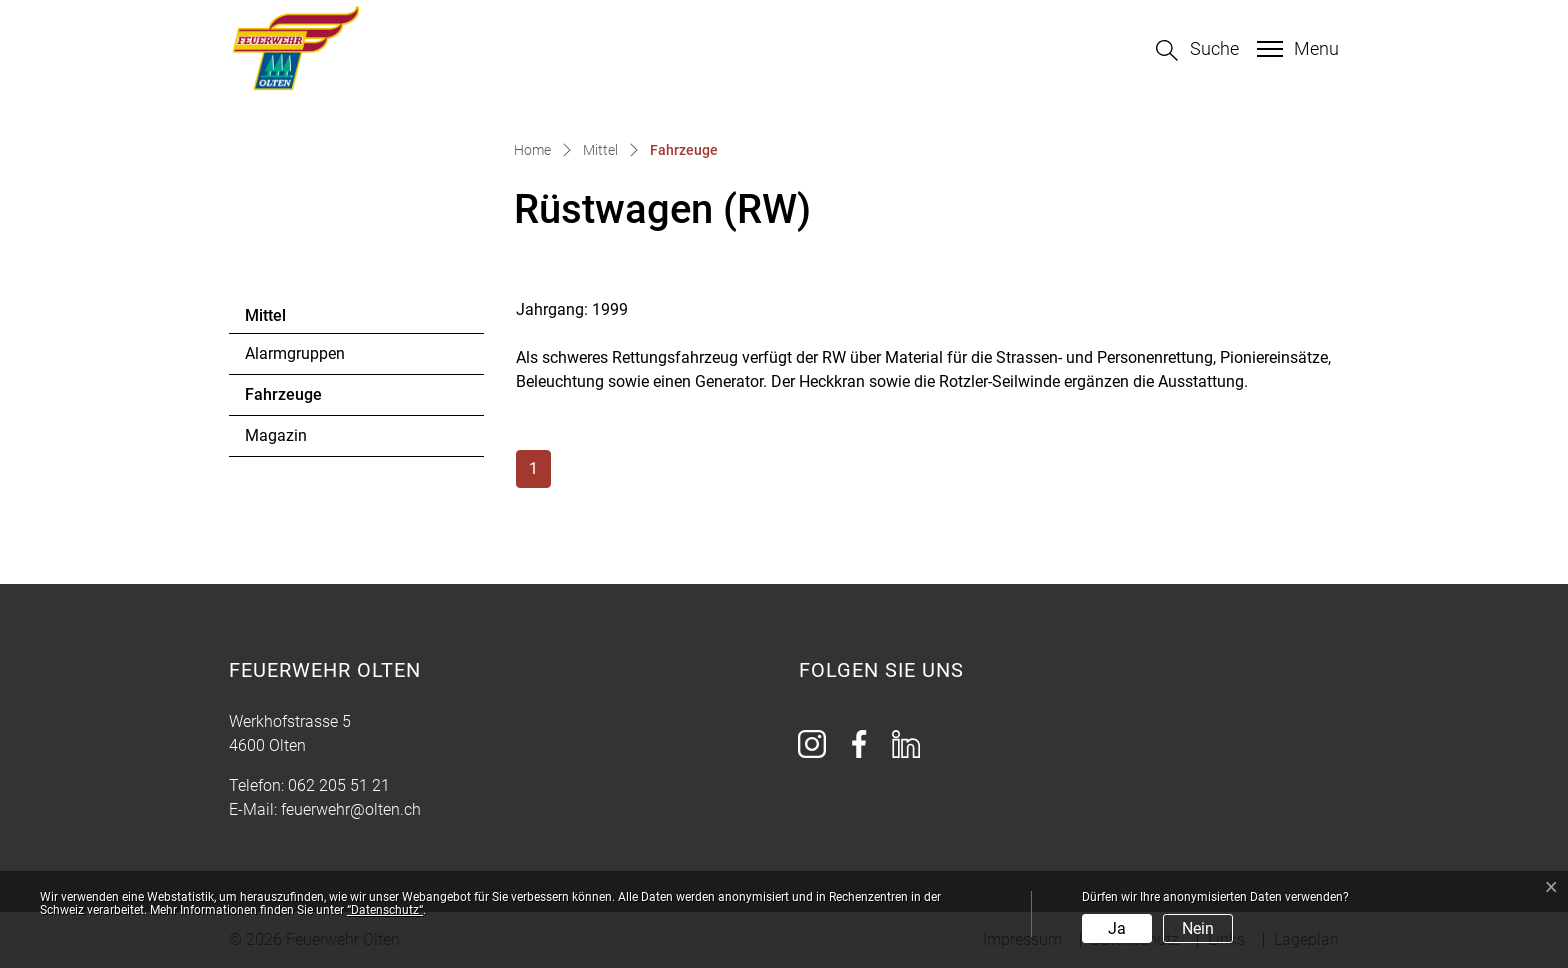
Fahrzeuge (299, 400)
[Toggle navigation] (1295, 49)
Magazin (276, 435)
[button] (1197, 50)
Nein (1198, 928)
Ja (1117, 928)
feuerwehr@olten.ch (351, 809)
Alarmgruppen (295, 353)
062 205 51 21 (339, 785)
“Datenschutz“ (385, 910)
